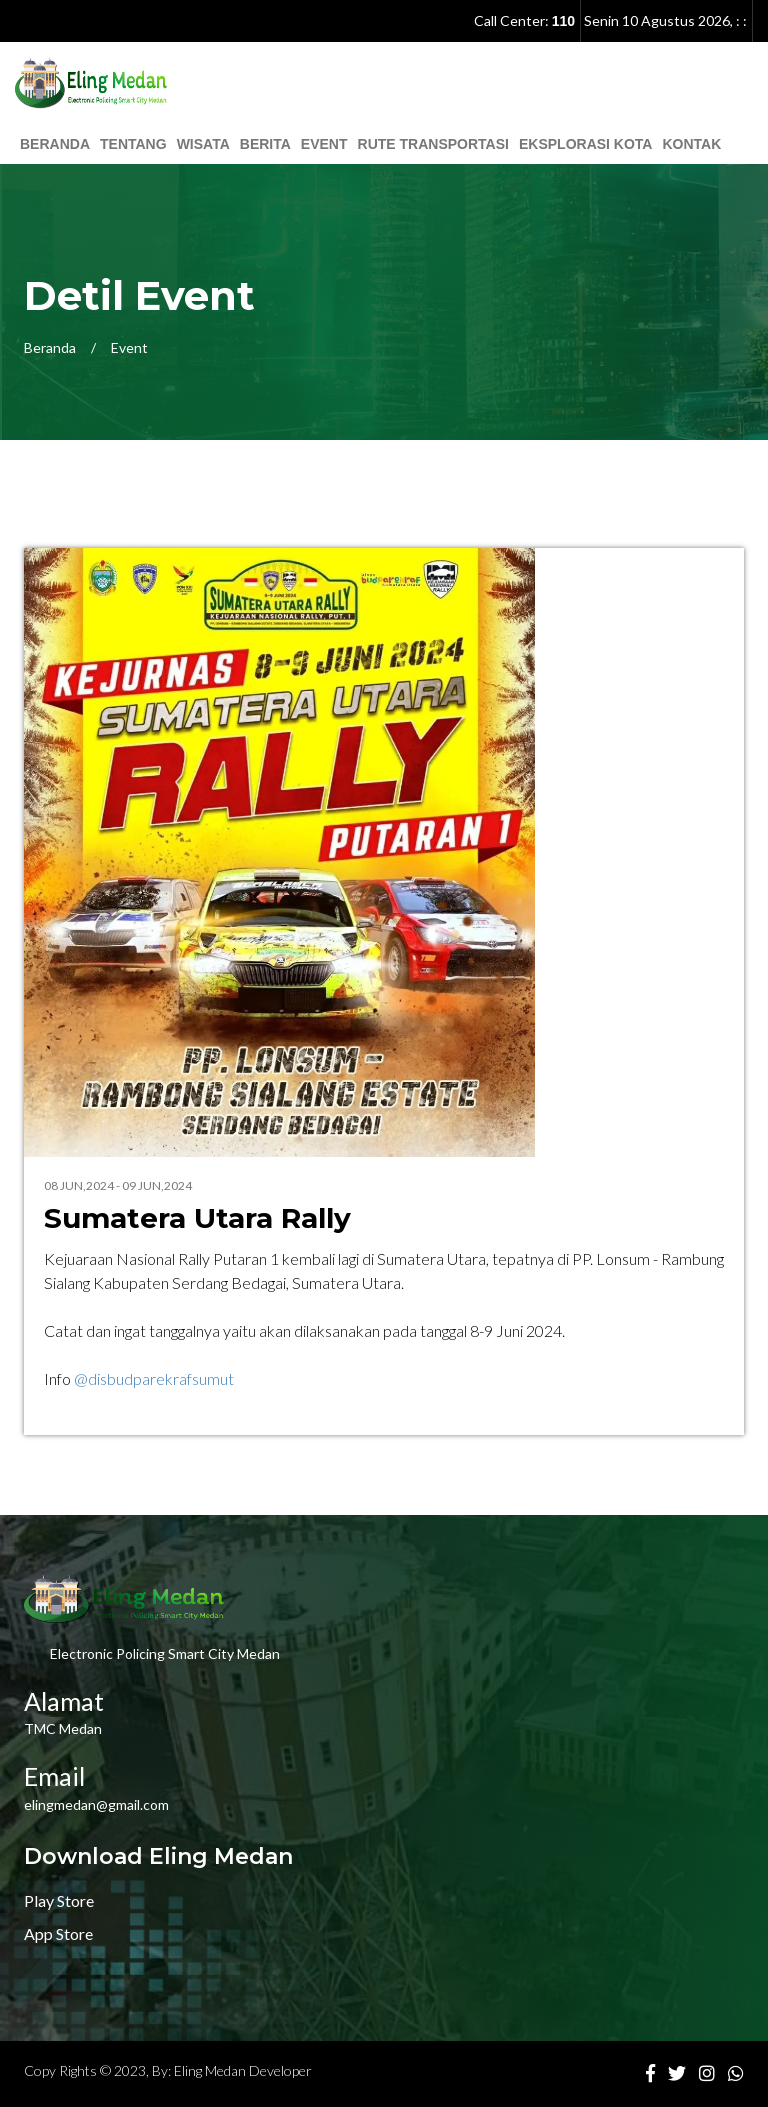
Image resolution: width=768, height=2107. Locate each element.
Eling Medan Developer (243, 2070)
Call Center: (524, 20)
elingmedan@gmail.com (96, 1804)
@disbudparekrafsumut (154, 1378)
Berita (265, 144)
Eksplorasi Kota (586, 144)
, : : (665, 20)
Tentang (133, 144)
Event (324, 144)
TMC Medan (63, 1728)
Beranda (55, 144)
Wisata (203, 144)
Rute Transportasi (433, 144)
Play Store (59, 1900)
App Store (58, 1933)
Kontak (691, 144)
